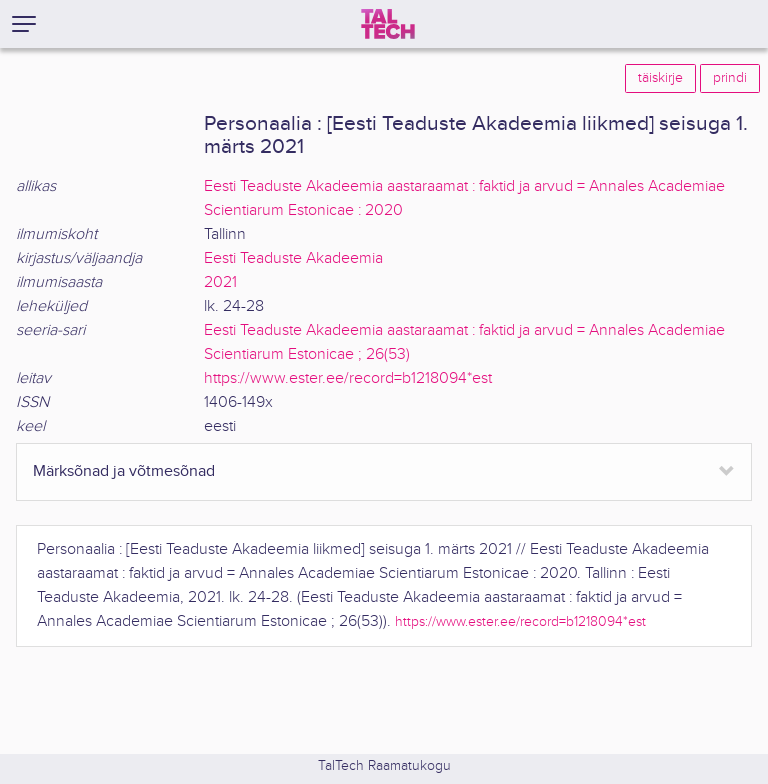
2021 (220, 282)
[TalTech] (388, 24)
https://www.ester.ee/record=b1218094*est (348, 378)
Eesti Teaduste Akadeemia (293, 258)
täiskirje (660, 78)
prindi (730, 78)
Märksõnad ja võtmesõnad (124, 471)
